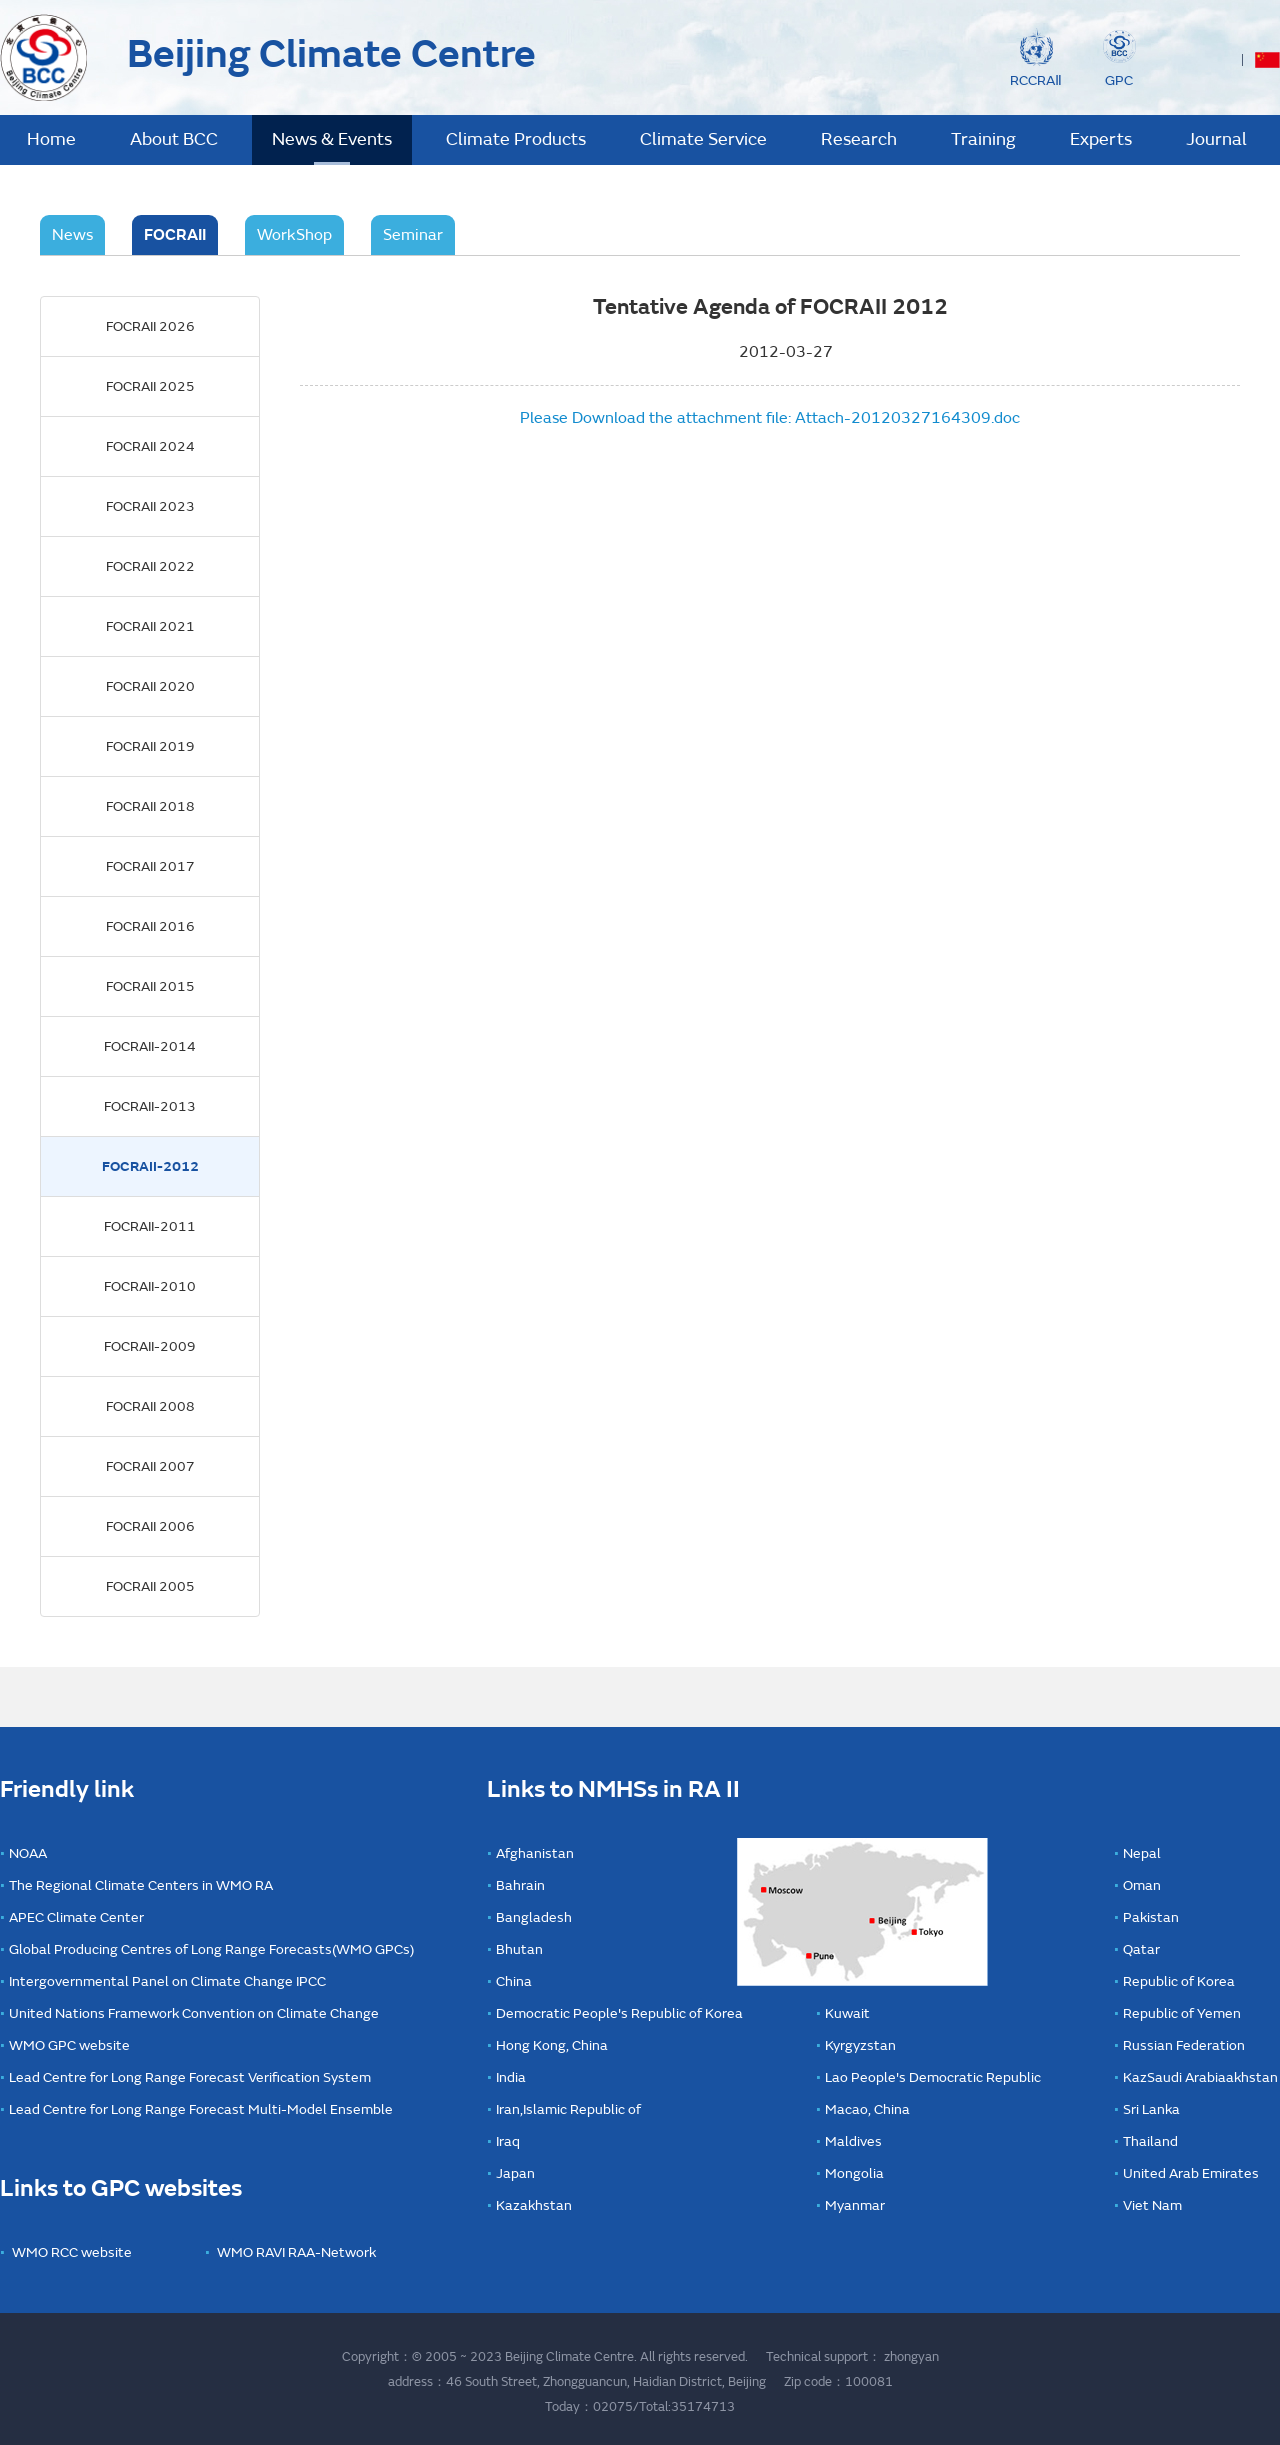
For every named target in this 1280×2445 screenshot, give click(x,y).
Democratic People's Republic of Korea (619, 2013)
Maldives (853, 2141)
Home (51, 139)
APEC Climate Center (76, 1917)
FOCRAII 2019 (150, 746)
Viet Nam (1152, 2205)
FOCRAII (175, 235)
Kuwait (847, 2013)
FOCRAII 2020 (150, 686)
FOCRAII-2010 (150, 1286)
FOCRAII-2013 (150, 1106)
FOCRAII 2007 (150, 1466)
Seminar (413, 235)
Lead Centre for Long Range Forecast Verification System (190, 2077)
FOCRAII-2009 (150, 1346)
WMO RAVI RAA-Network (296, 2252)
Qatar (1141, 1949)
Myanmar (855, 2205)
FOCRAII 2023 (150, 506)
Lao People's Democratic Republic (933, 2077)
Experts (1101, 139)
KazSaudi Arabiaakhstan (1200, 2077)
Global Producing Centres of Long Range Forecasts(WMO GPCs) (211, 1949)
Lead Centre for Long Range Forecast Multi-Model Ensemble (201, 2109)
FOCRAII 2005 (150, 1586)
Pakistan (1151, 1917)
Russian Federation (1184, 2045)
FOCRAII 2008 (150, 1406)
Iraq (508, 2141)
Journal (1216, 139)
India (511, 2077)
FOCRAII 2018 (150, 806)
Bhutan (519, 1949)
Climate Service (703, 139)
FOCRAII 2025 (150, 386)
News (72, 235)
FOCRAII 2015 (150, 986)
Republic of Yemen (1182, 2013)
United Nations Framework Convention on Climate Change (194, 2013)
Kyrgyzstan (860, 2045)
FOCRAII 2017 (150, 866)
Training (983, 139)
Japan (515, 2173)
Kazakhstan (534, 2205)
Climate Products (516, 139)
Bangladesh (534, 1917)
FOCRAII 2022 (150, 566)
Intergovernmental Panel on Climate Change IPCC (167, 1981)
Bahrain (520, 1885)
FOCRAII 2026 (150, 326)
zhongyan (911, 2357)
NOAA (28, 1853)
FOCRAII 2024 (150, 446)
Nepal (1142, 1853)
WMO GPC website (69, 2045)
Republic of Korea (1179, 1981)
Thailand (1150, 2141)
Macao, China (867, 2109)
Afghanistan (535, 1853)
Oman (1142, 1885)
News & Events (332, 139)
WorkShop (294, 235)
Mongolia (854, 2173)
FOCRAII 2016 (150, 926)
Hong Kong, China (552, 2045)
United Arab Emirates (1191, 2173)
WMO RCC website (72, 2252)
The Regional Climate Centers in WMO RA (141, 1885)
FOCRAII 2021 (150, 626)
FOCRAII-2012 (150, 1166)
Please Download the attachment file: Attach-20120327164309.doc (770, 418)
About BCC (174, 139)
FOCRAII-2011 (150, 1226)
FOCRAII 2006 (150, 1526)
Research (859, 139)
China (514, 1981)
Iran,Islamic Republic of (568, 2109)
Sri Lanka (1151, 2109)
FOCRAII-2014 (150, 1046)
